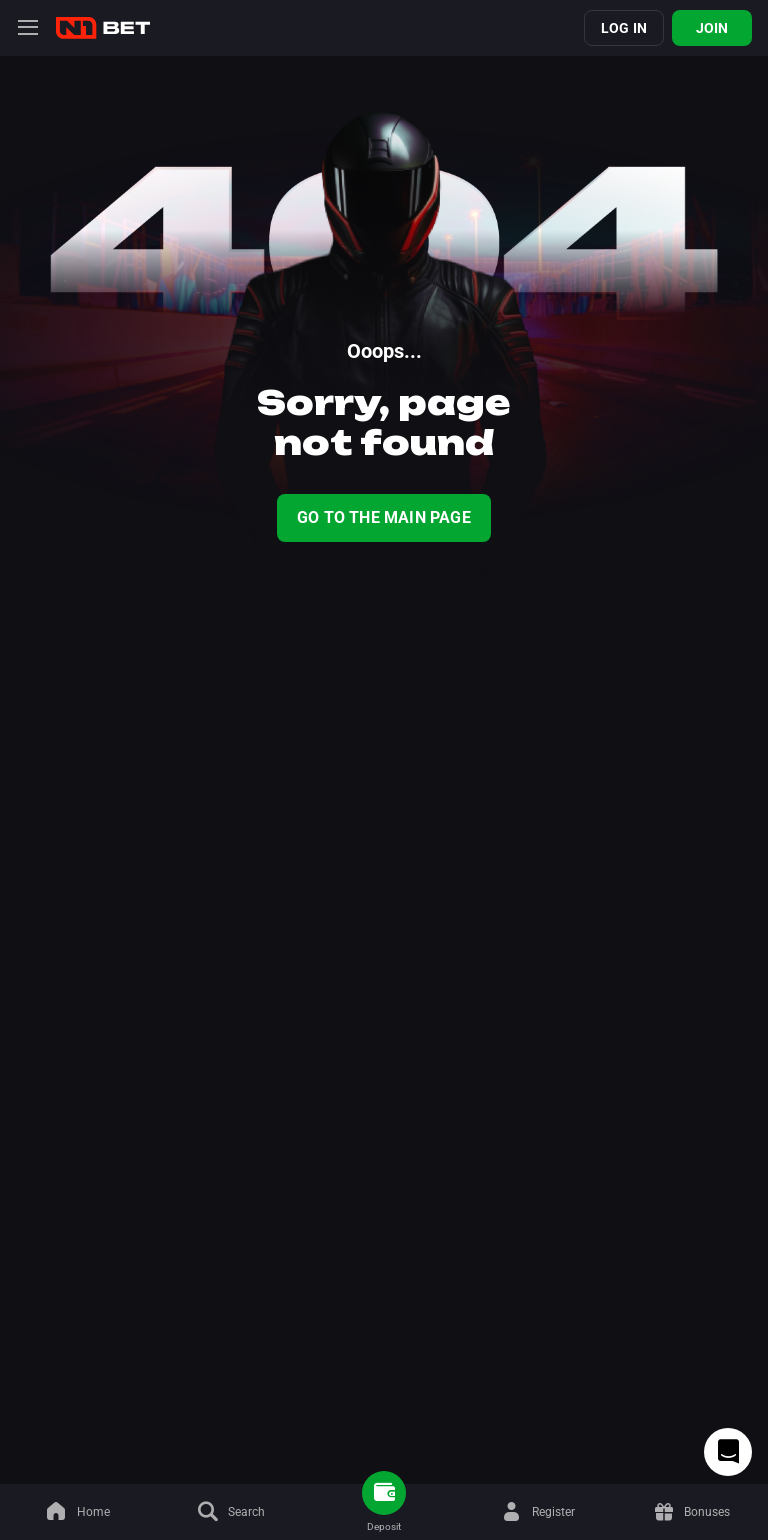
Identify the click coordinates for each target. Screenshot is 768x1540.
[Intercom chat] (728, 1452)
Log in (624, 28)
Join (712, 28)
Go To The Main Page (384, 517)
